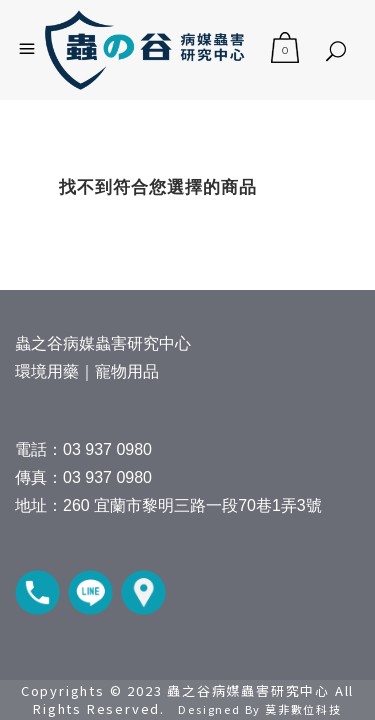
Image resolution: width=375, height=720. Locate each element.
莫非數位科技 (303, 709)
